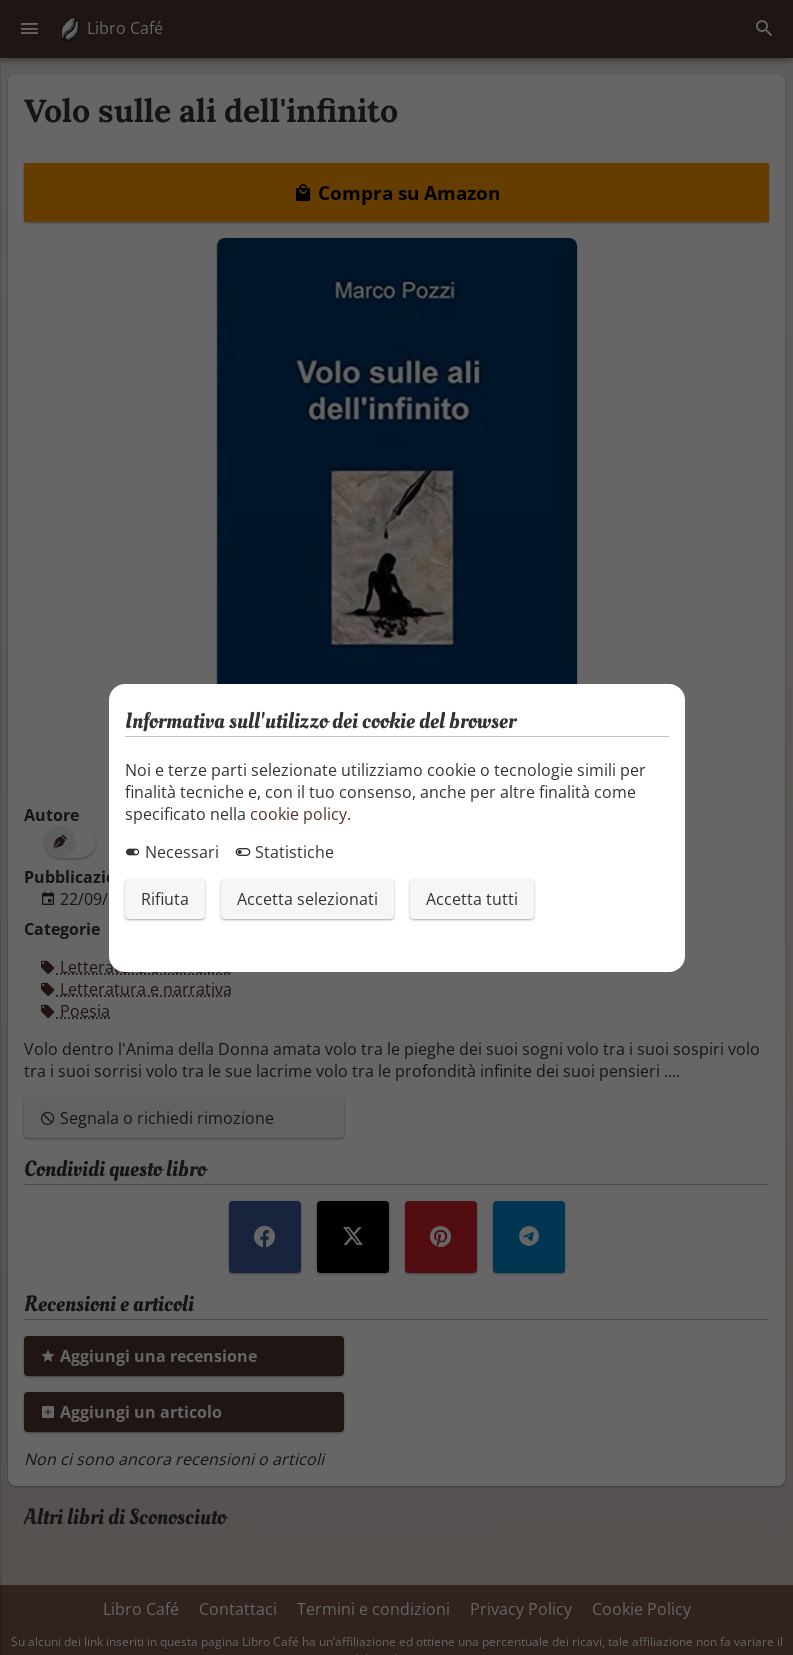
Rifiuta (165, 899)
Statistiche (284, 852)
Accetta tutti (472, 899)
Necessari (172, 852)
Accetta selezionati (307, 899)
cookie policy (298, 814)
